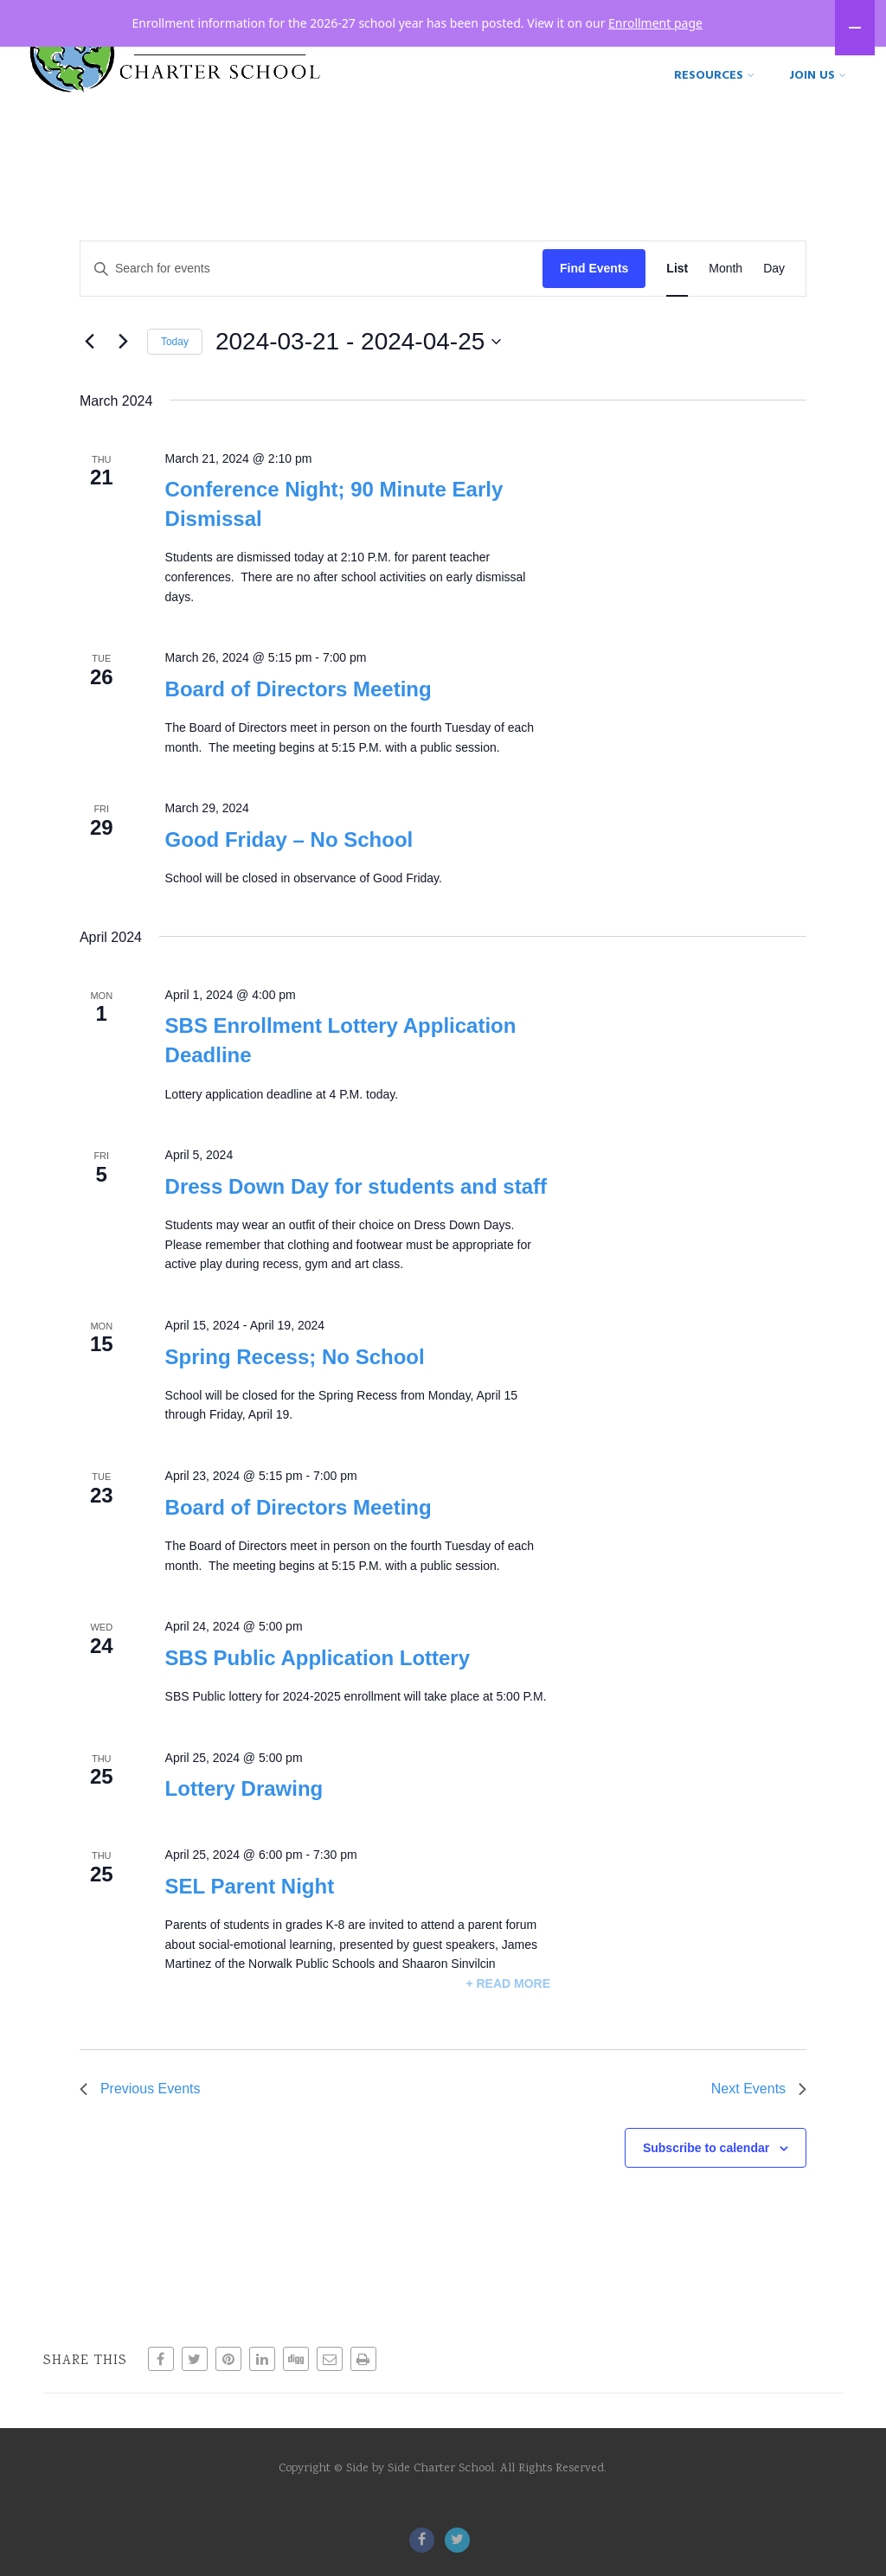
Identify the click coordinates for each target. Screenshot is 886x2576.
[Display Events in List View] (677, 292)
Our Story (539, 51)
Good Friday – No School (289, 863)
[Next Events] (123, 365)
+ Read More (507, 2007)
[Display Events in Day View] (774, 292)
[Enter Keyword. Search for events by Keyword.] (311, 292)
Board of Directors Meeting (298, 712)
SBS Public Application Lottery (317, 1681)
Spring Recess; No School (295, 1380)
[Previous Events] (90, 365)
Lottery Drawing (244, 1811)
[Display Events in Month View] (725, 292)
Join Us (817, 97)
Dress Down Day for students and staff (356, 1209)
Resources (714, 97)
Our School (658, 51)
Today (175, 365)
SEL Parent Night (250, 1909)
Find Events (594, 291)
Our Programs (792, 51)
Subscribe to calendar (706, 2171)
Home (447, 51)
